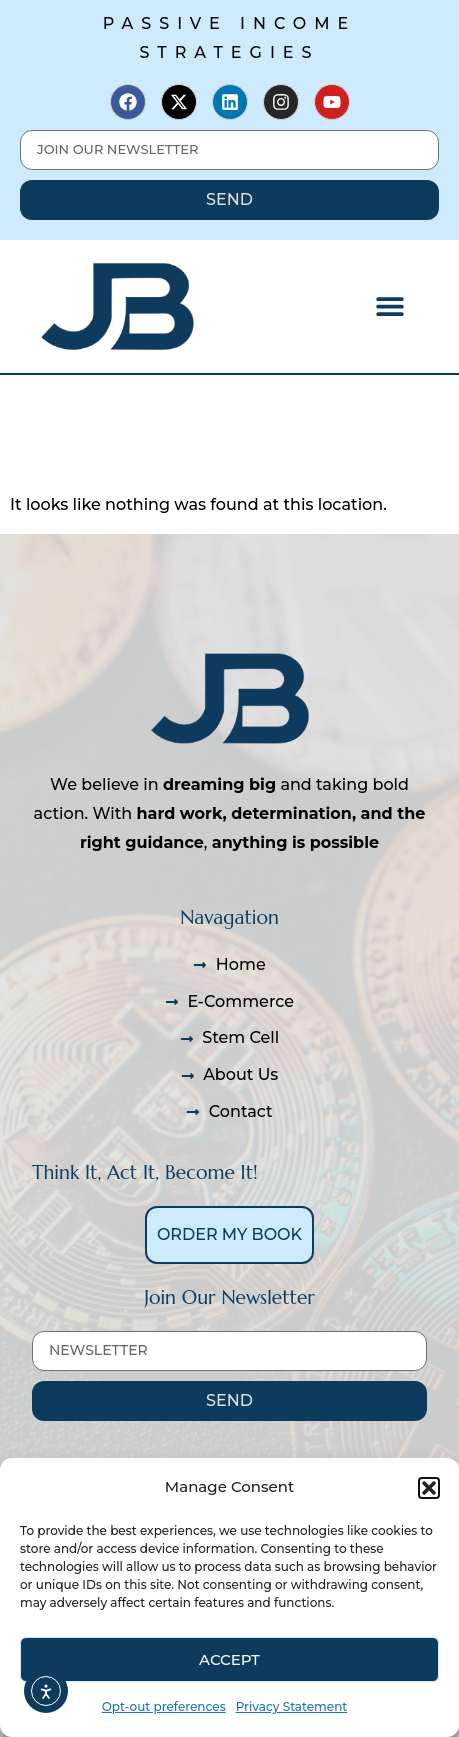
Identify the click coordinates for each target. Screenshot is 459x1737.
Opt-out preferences (164, 1706)
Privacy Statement (292, 1706)
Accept (229, 1659)
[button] (429, 1488)
